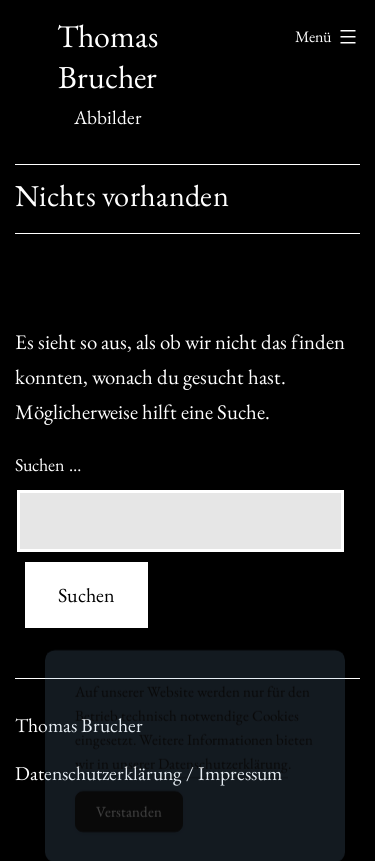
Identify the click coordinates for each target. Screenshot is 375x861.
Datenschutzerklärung (223, 771)
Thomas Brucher (107, 57)
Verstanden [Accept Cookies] (129, 819)
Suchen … (48, 464)
